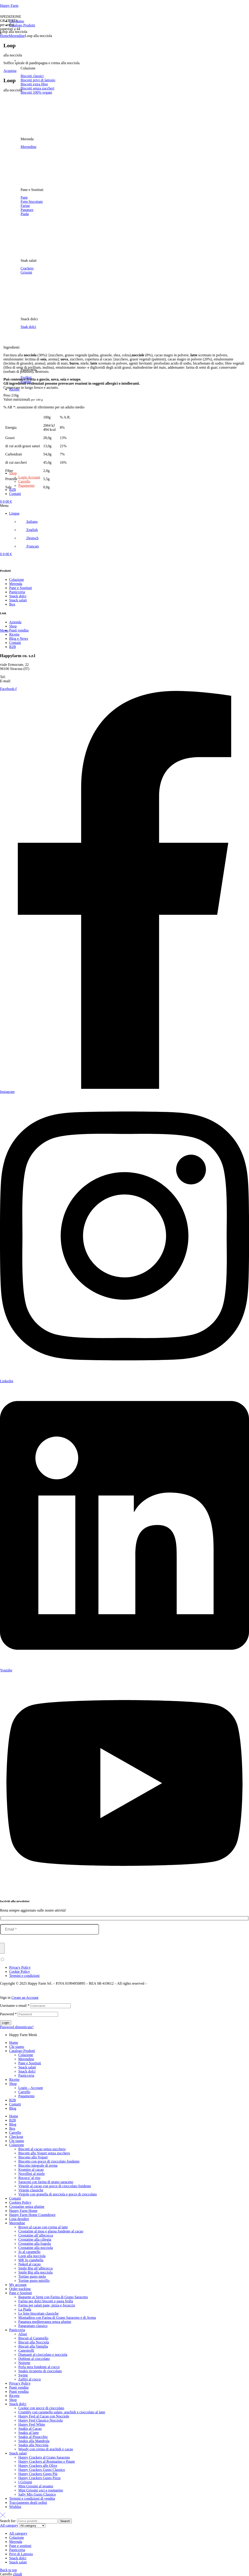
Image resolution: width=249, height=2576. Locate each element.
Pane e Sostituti (29, 2063)
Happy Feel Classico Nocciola (40, 2420)
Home (13, 2042)
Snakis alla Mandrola (33, 2441)
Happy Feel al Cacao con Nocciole (43, 2416)
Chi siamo (16, 2046)
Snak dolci (28, 327)
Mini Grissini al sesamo (35, 2486)
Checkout (16, 2136)
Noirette (24, 2362)
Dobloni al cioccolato (34, 2358)
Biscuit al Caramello (33, 2338)
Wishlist (15, 2506)
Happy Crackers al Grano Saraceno (44, 2457)
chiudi (17, 2574)
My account (18, 2284)
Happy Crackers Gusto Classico (41, 2469)
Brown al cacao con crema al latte (43, 2227)
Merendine (28, 147)
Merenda (15, 2541)
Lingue (14, 513)
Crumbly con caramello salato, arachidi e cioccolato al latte (61, 2412)
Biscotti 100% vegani (36, 92)
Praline (26, 381)
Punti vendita (19, 2387)
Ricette (14, 2079)
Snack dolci (26, 2071)
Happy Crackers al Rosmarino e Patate (46, 2461)
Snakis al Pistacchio (33, 2436)
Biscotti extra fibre (34, 84)
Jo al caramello (29, 2251)
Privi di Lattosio (21, 2554)
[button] (124, 506)
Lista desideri (19, 2219)
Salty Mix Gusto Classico (37, 2494)
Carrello (24, 2092)
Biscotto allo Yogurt (33, 2157)
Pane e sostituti (20, 2545)
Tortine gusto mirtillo (34, 2280)
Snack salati (27, 2067)
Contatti (15, 2104)
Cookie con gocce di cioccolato (41, 2408)
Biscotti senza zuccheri (37, 88)
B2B (12, 2100)
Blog (12, 2108)
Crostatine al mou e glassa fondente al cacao (50, 2231)
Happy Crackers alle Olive (37, 2465)
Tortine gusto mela (32, 2276)
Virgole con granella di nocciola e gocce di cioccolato (57, 2194)
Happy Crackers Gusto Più (37, 2473)
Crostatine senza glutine (26, 2206)
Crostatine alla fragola (34, 2243)
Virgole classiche (30, 2190)
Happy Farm (9, 6)
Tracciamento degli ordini (28, 2502)
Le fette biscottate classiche (38, 2313)
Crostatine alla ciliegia (34, 2239)
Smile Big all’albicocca (35, 2268)
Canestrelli (26, 2350)
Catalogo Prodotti (22, 2050)
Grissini (26, 272)
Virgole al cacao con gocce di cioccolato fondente (54, 2186)
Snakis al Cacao (30, 2428)
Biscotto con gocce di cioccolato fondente (49, 2161)
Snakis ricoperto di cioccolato (40, 2371)
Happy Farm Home (23, 2210)
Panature (27, 210)
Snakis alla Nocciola (33, 2445)
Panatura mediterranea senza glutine (44, 2321)
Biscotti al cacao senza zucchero (42, 2149)
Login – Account (30, 2087)
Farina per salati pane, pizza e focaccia (46, 2305)
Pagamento (26, 2096)
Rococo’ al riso (29, 2177)
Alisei (22, 2334)
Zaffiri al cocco (29, 2379)
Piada (25, 214)
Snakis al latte (28, 2432)
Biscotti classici (32, 76)
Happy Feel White (31, 2424)
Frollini (26, 377)
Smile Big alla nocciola (35, 2272)
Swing (23, 2375)
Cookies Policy (20, 2202)
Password (8, 2014)
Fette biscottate (32, 202)
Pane (24, 197)
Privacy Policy (20, 2383)
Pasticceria (26, 2075)
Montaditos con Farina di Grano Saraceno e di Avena (57, 2317)
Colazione (25, 2055)
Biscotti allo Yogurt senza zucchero (44, 2153)
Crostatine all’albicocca (35, 2235)
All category (18, 2533)
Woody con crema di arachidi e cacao (45, 2449)
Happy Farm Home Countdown (32, 2214)
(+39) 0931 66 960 (20, 677)
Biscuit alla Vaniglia (33, 2346)
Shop (13, 2083)
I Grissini (25, 2482)
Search (65, 2521)
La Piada (24, 2309)
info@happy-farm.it (26, 681)
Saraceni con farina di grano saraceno (45, 2182)
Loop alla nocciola (32, 2256)
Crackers (27, 268)
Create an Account (24, 1997)
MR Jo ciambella (30, 2260)
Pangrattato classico (33, 2325)
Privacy (80, 1960)
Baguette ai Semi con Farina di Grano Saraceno (53, 2297)
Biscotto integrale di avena (37, 2165)
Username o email (14, 2005)
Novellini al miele (31, 2173)
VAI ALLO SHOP (127, 1992)
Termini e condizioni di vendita (32, 2498)
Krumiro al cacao (31, 2169)
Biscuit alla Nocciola (33, 2342)
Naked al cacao (29, 2264)
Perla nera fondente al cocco (39, 2367)
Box (12, 2128)
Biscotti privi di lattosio (38, 80)
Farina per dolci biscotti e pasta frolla (45, 2301)
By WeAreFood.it (161, 1983)
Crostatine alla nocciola (35, 2247)
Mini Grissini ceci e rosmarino (40, 2490)
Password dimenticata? (17, 2027)
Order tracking (20, 2288)
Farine (25, 206)
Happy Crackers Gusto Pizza (39, 2478)
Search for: (8, 2521)
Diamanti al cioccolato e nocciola (42, 2354)
